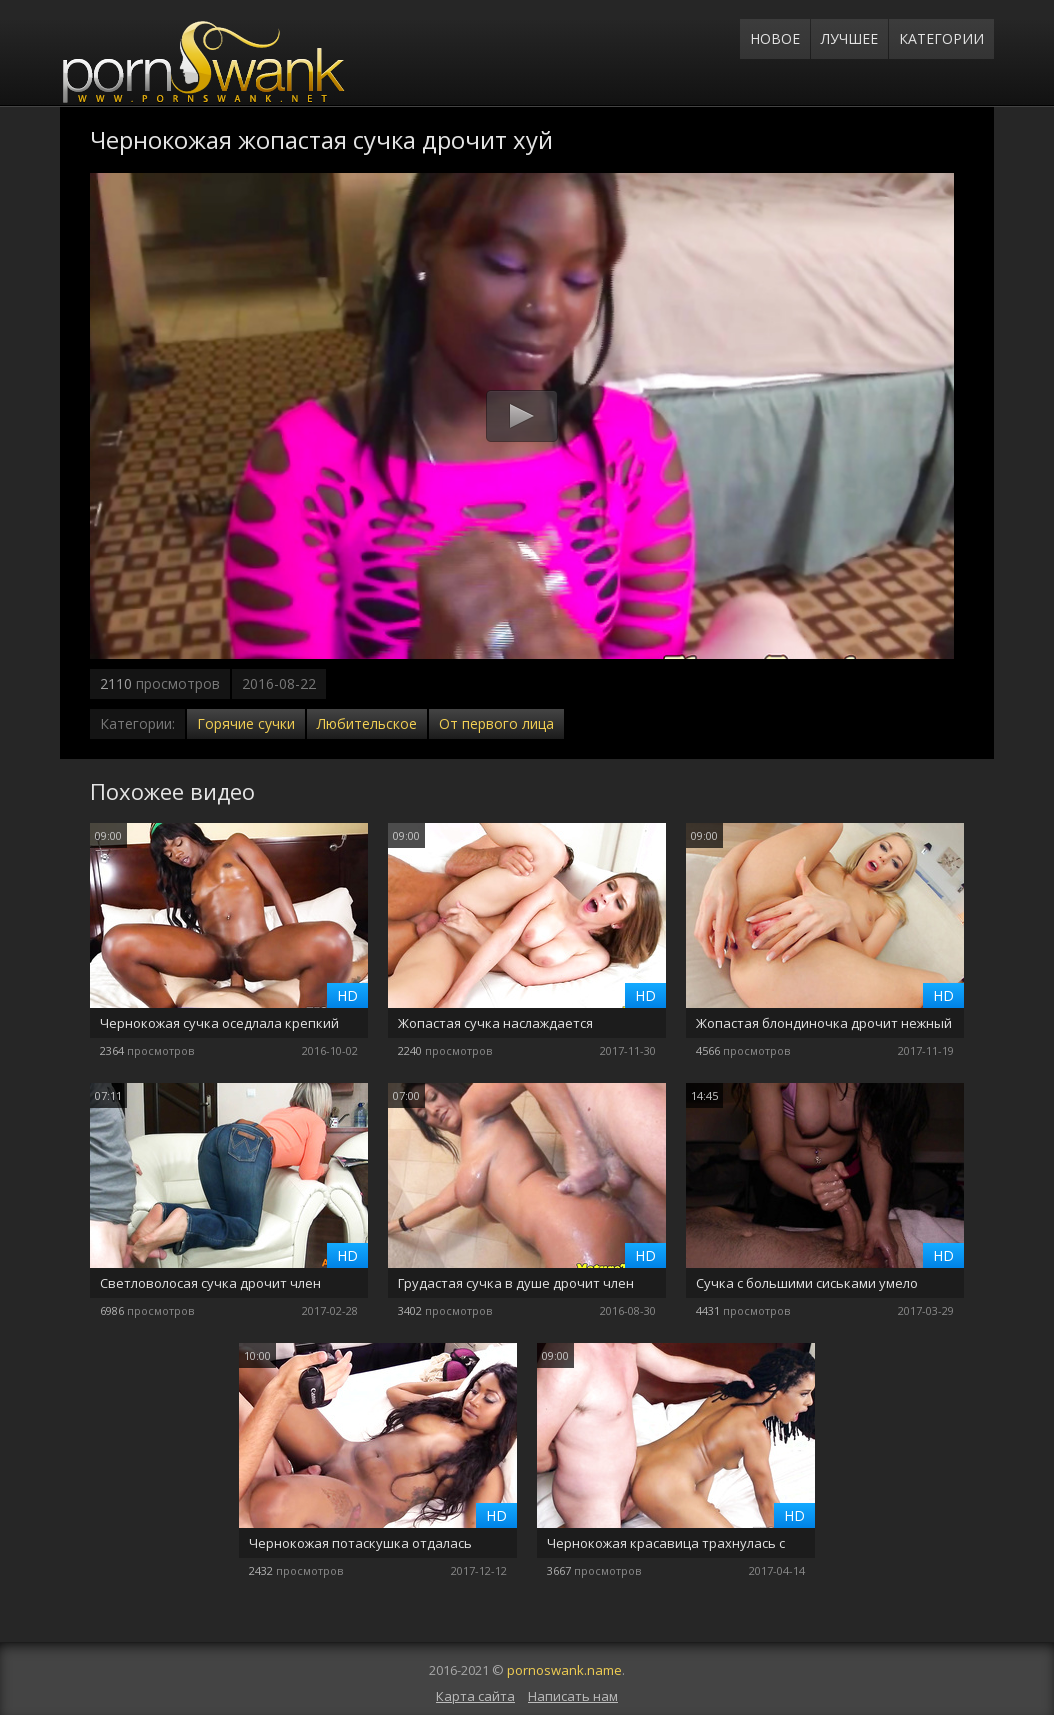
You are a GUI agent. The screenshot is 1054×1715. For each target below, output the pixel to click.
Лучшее (849, 38)
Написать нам (573, 1696)
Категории (941, 38)
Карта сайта (475, 1696)
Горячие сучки (246, 723)
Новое (775, 38)
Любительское (367, 723)
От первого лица (496, 723)
